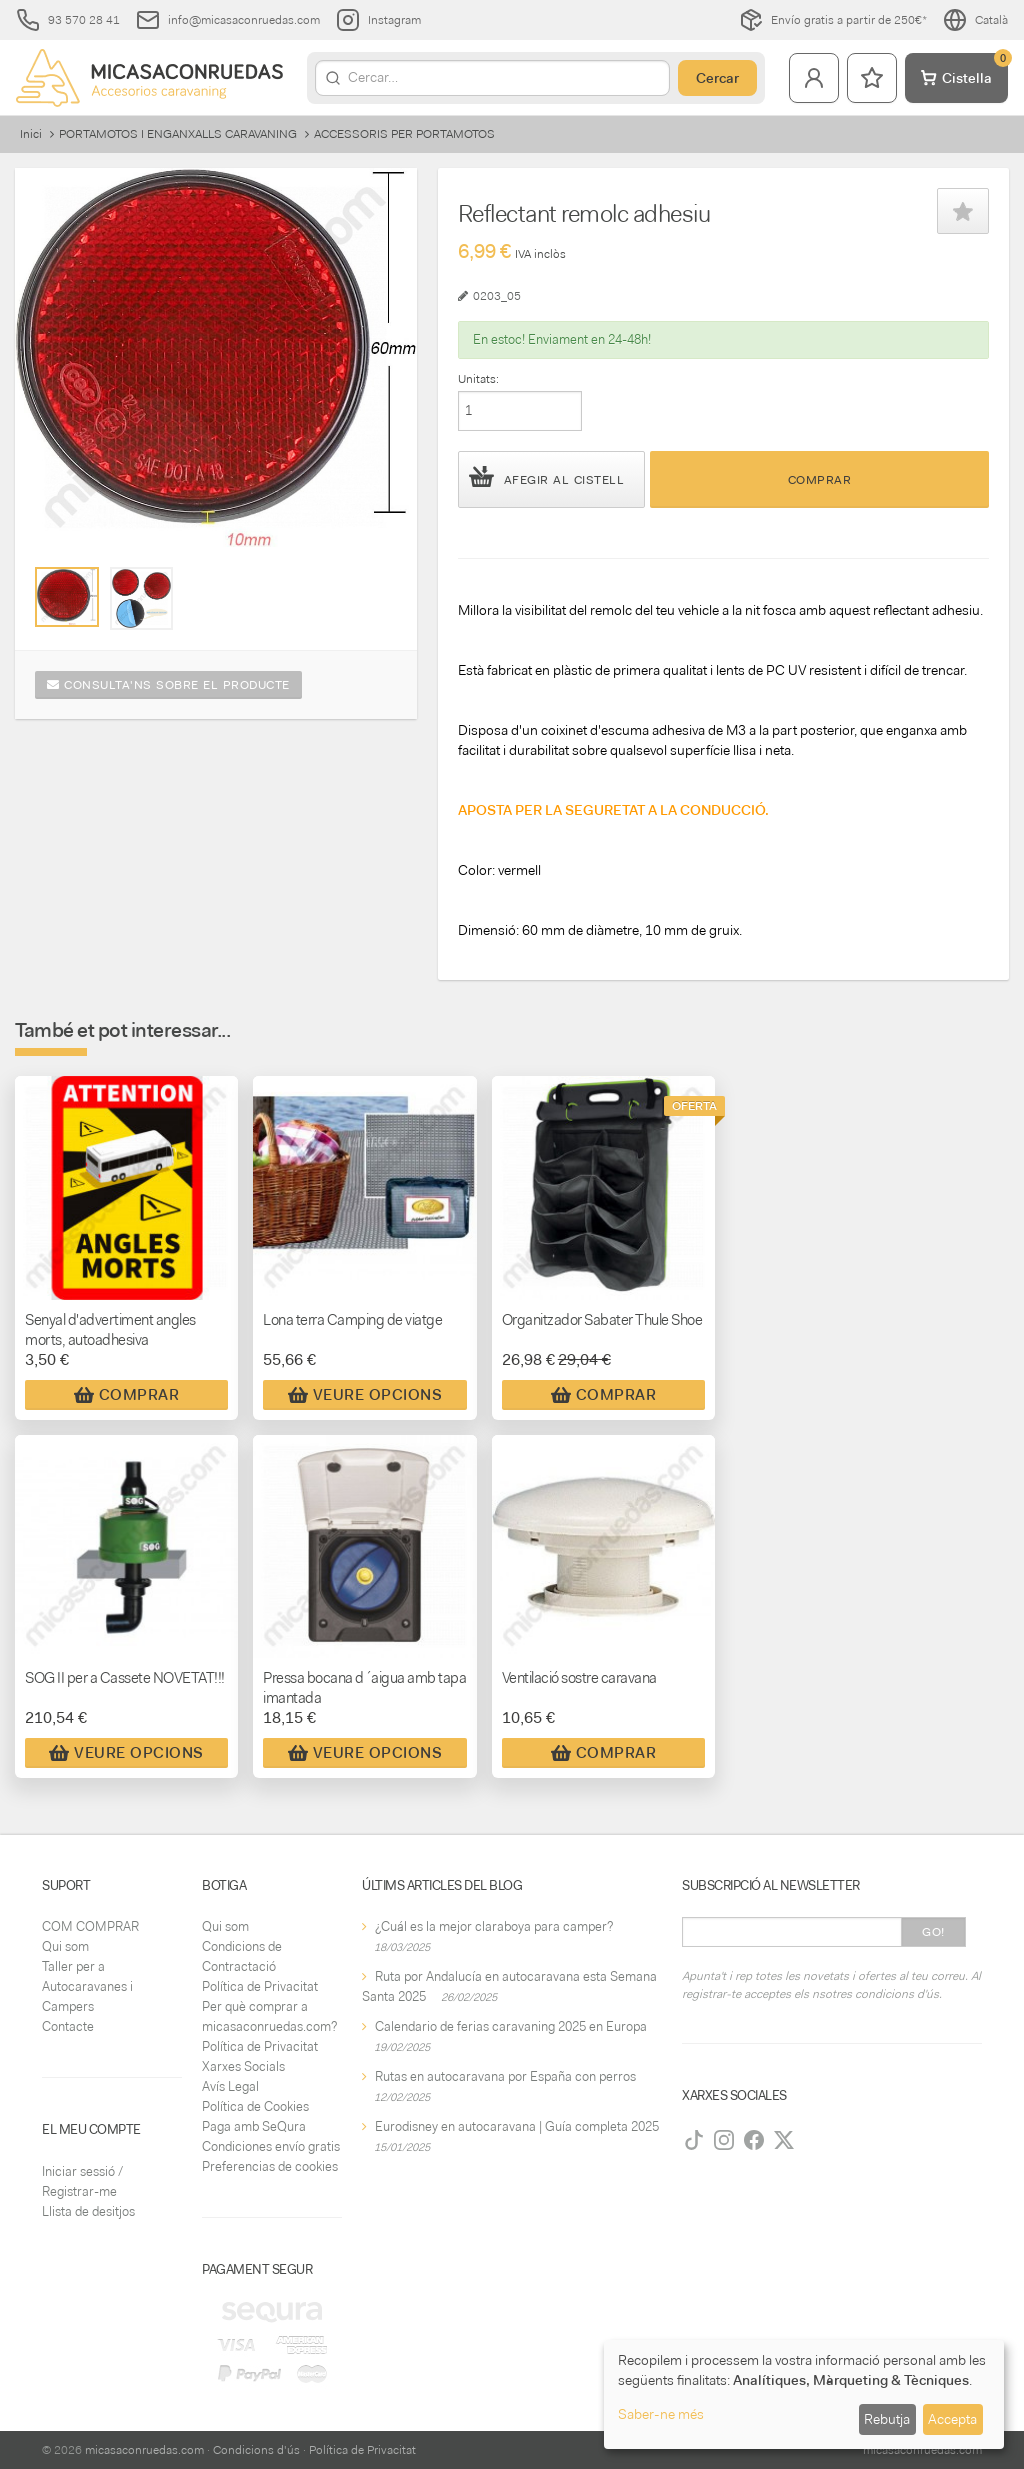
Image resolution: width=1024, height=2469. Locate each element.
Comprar (820, 480)
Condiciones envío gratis (271, 2146)
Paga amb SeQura (254, 2126)
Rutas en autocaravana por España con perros (505, 2076)
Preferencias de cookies (270, 2166)
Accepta (952, 2419)
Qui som (65, 1946)
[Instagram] (724, 2140)
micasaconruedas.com (144, 2450)
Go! (933, 1932)
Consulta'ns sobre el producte (168, 685)
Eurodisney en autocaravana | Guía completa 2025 (517, 2126)
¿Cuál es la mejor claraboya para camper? (494, 1926)
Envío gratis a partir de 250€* (833, 20)
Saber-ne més (661, 2414)
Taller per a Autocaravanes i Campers (87, 1986)
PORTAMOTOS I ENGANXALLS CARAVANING (178, 134)
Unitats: (478, 379)
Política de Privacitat (260, 1986)
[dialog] (804, 2394)
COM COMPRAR (90, 1926)
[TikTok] (694, 2140)
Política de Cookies (255, 2106)
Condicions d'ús (256, 2450)
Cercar (717, 78)
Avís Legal (230, 2086)
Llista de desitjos (88, 2211)
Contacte (68, 2026)
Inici (31, 134)
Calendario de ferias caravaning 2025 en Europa (511, 2026)
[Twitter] (784, 2140)
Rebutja (887, 2419)
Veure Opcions (365, 1395)
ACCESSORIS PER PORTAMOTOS (404, 134)
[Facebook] (754, 2140)
